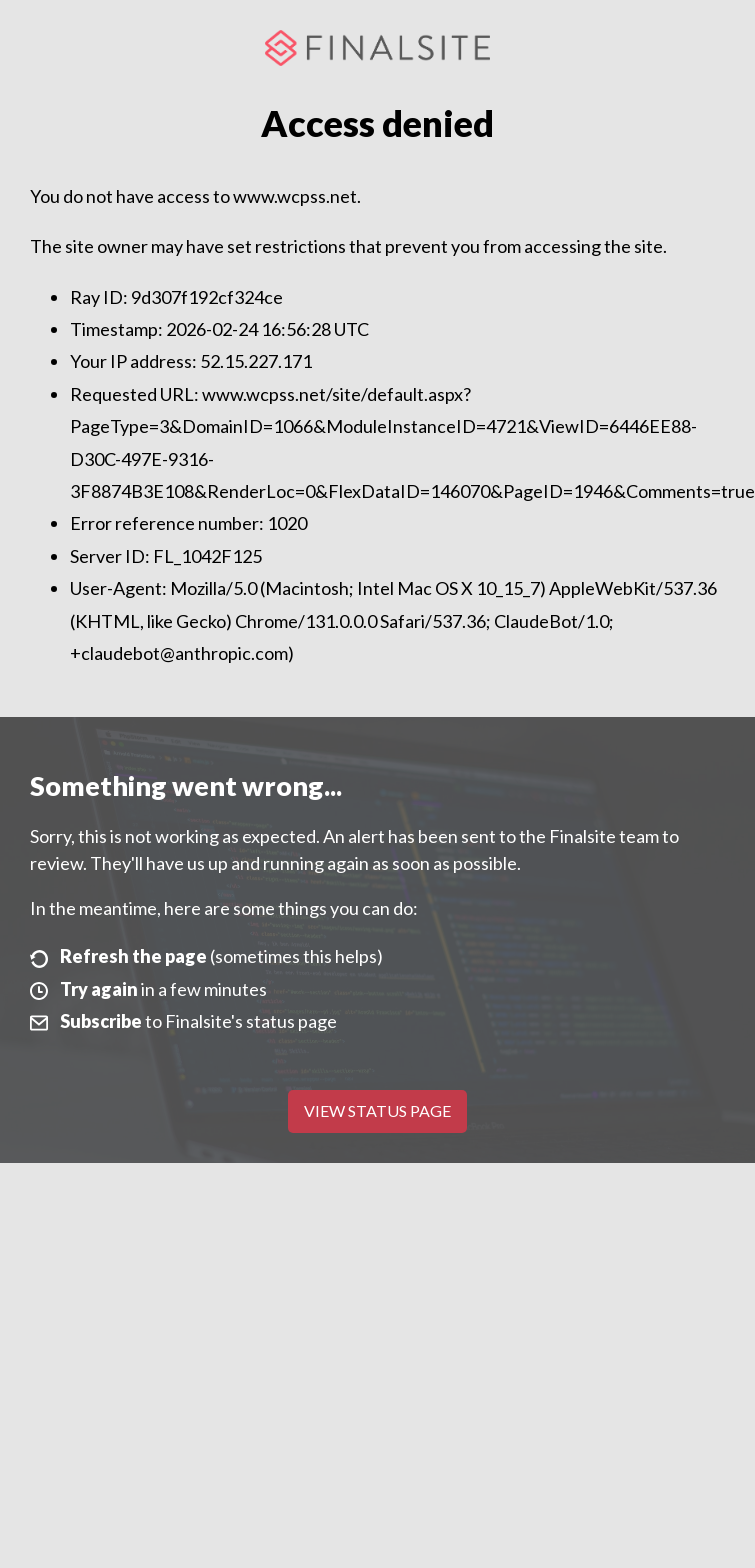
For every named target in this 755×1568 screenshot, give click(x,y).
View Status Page (377, 1110)
